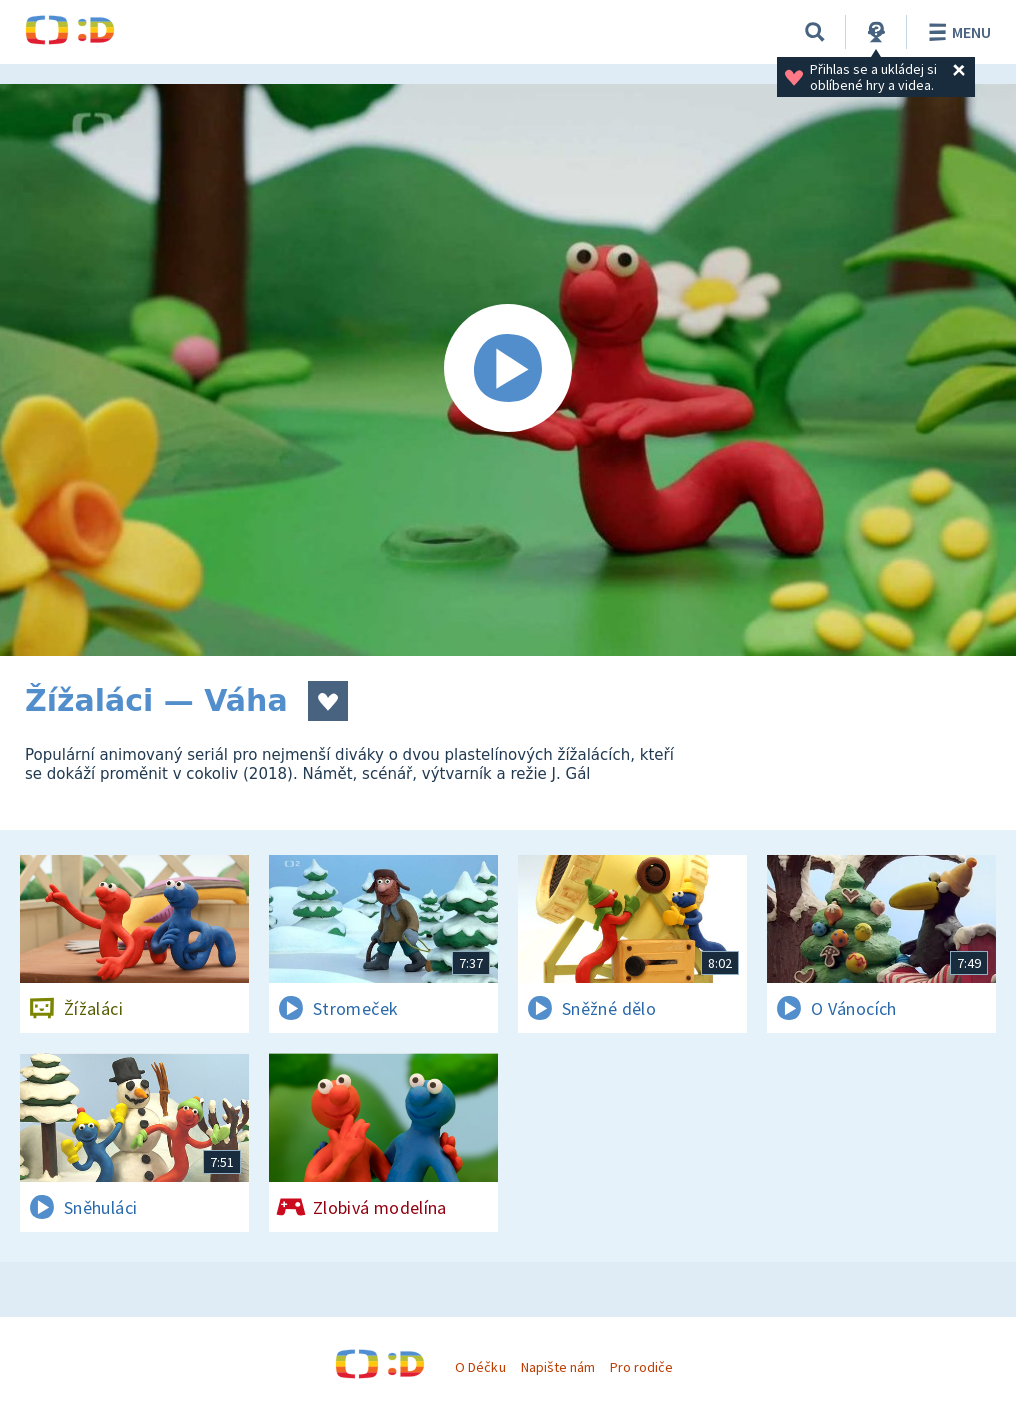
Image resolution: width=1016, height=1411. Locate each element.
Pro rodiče (641, 1367)
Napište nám (558, 1367)
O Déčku (480, 1367)
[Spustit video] (508, 370)
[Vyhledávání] (815, 32)
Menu (956, 32)
